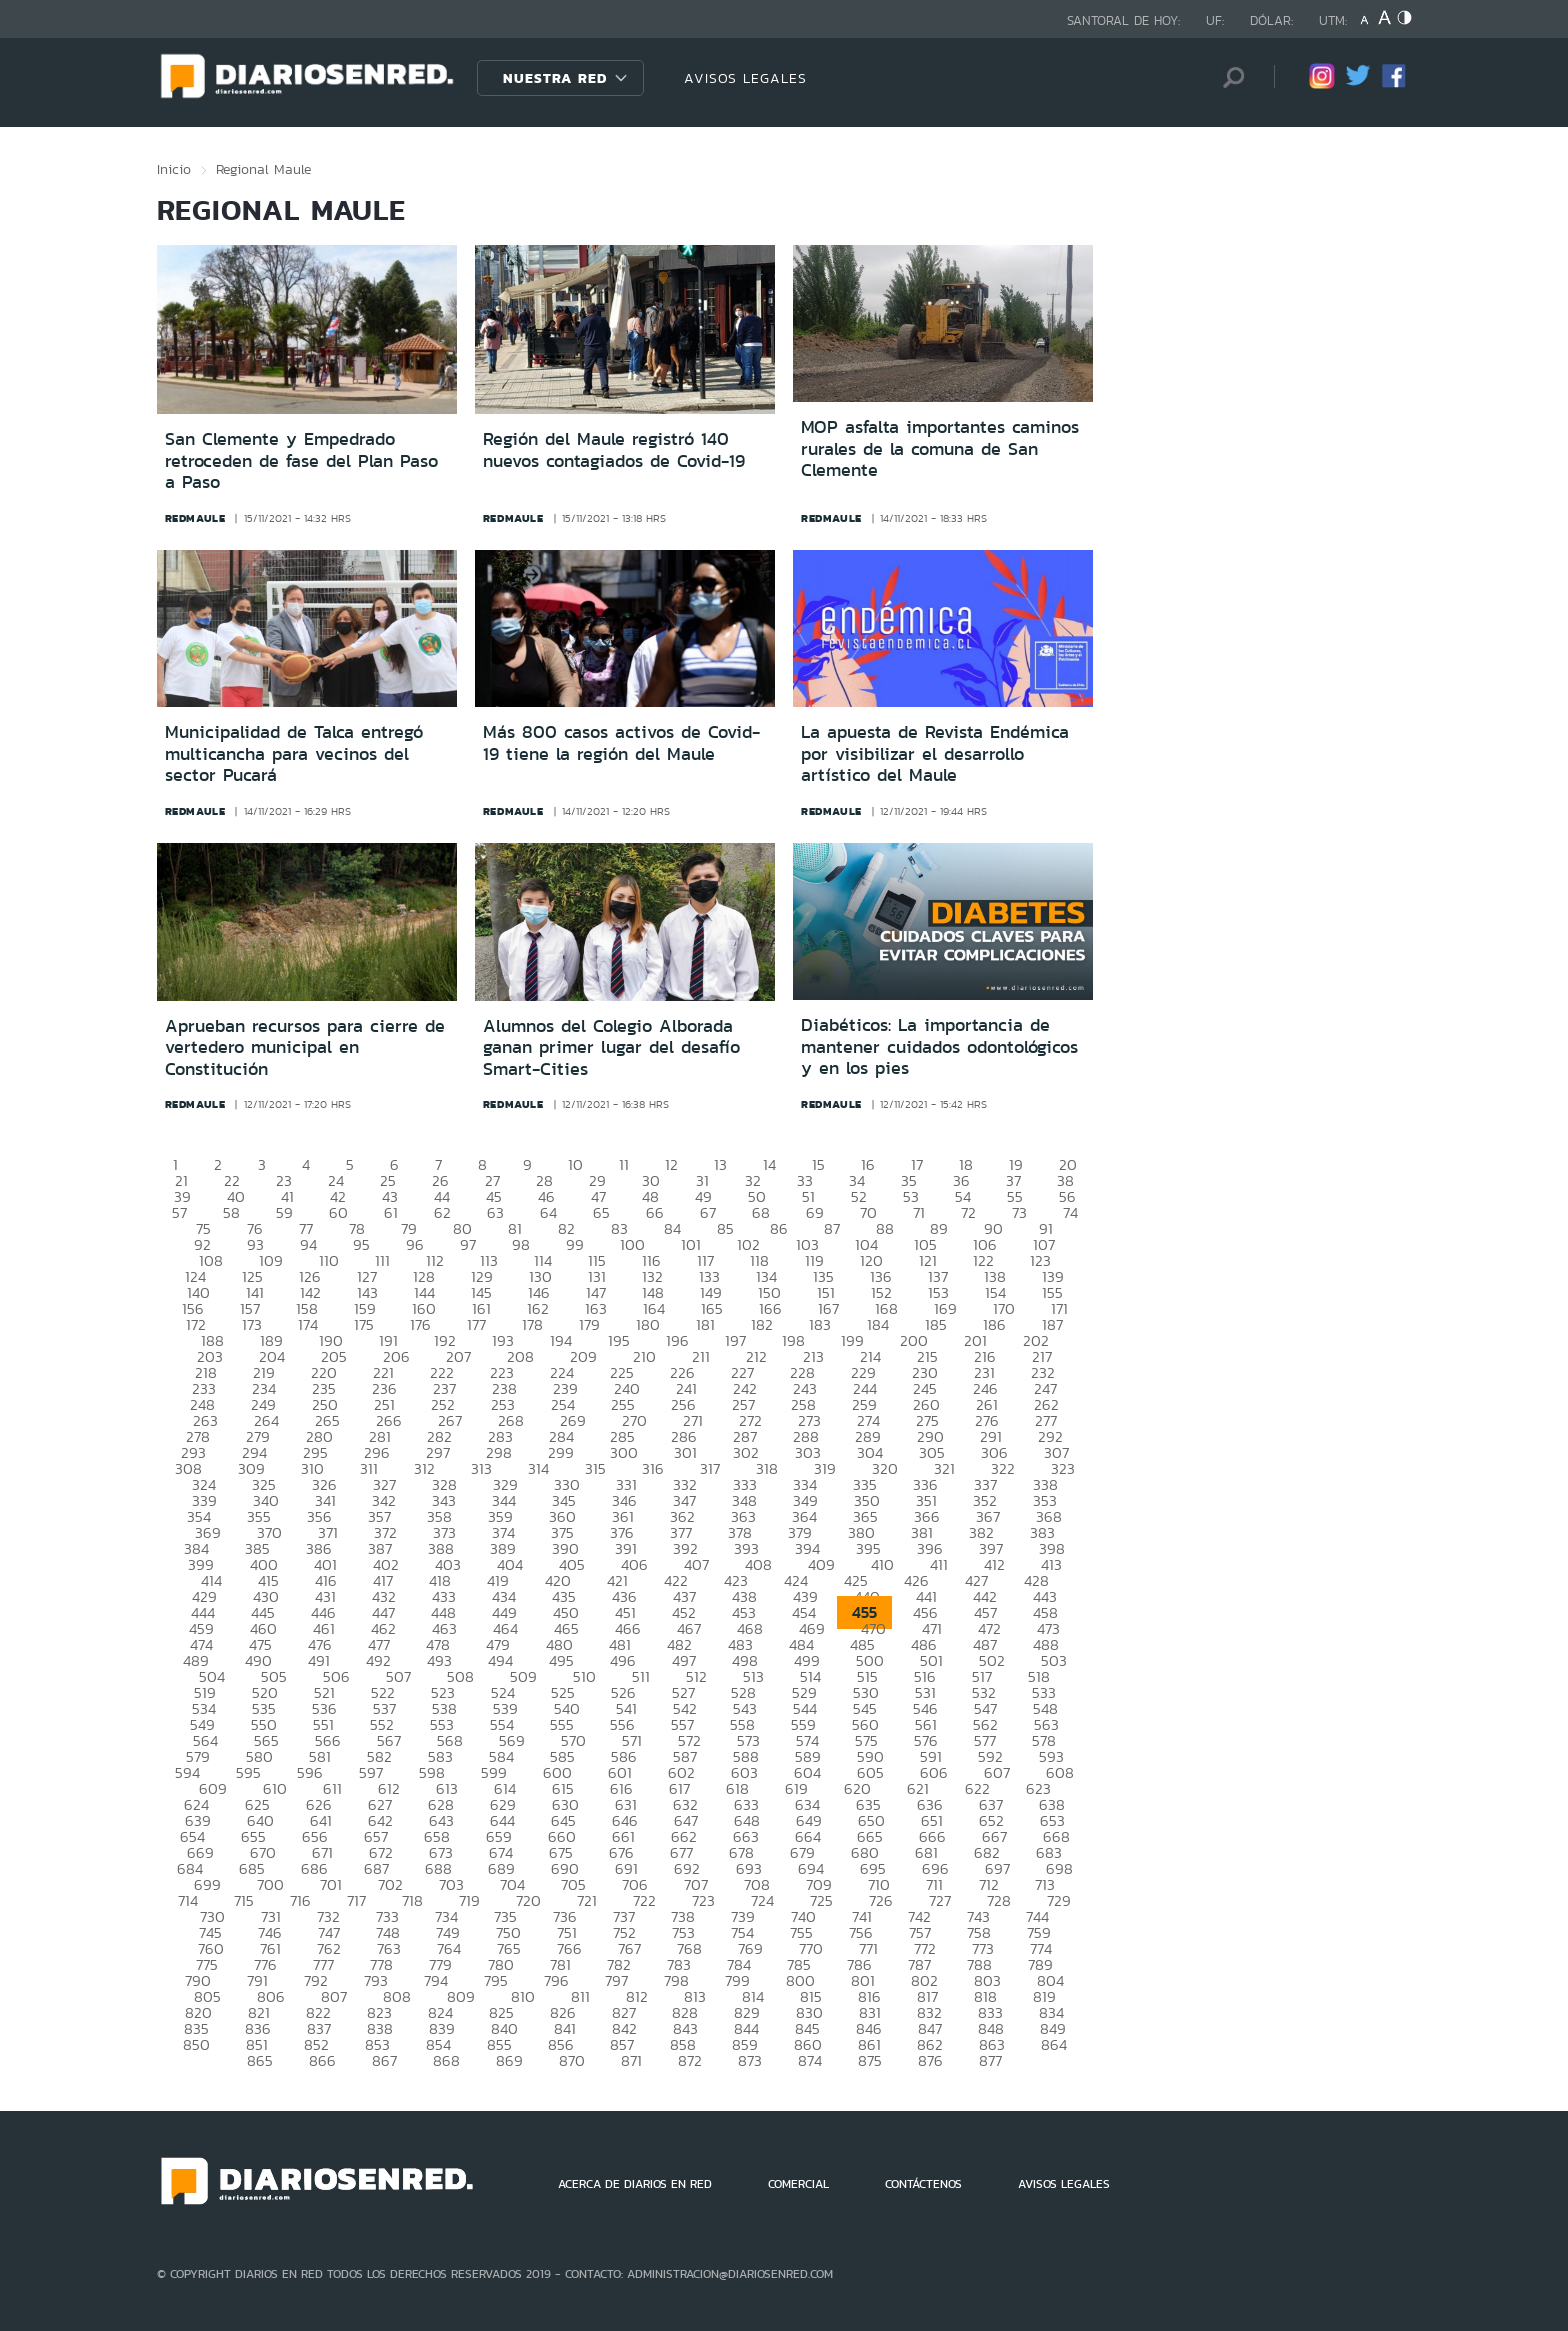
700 (270, 1884)
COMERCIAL (798, 2184)
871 (631, 2060)
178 (532, 1324)
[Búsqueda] (1229, 77)
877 (990, 2060)
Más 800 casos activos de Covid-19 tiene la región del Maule (621, 743)
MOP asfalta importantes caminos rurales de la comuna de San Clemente (940, 448)
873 (750, 2060)
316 (653, 1468)
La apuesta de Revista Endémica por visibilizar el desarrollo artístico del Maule (935, 753)
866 (322, 2060)
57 (179, 1212)
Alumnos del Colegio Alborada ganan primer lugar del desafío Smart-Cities (611, 1047)
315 (595, 1468)
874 (810, 2060)
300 (624, 1452)
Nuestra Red (555, 78)
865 (260, 2060)
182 (762, 1324)
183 (820, 1324)
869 (509, 2060)
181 (705, 1324)
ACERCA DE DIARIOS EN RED (635, 2184)
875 (870, 2060)
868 (446, 2060)
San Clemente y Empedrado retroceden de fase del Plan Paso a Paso (301, 460)
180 (648, 1324)
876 (930, 2060)
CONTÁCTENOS (923, 2184)
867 (384, 2060)
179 (589, 1324)
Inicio (174, 169)
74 (1070, 1212)
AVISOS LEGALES (745, 78)
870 (572, 2060)
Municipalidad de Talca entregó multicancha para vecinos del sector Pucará (294, 753)
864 (1054, 2044)
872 (690, 2060)
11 (624, 1164)
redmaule (195, 518)
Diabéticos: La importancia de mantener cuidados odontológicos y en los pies (939, 1046)
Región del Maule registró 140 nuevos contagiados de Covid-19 (614, 450)
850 (196, 2044)
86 (779, 1228)
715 (244, 1900)
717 (356, 1900)
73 (1019, 1212)
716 (300, 1900)
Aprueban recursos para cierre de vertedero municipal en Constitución (305, 1047)
